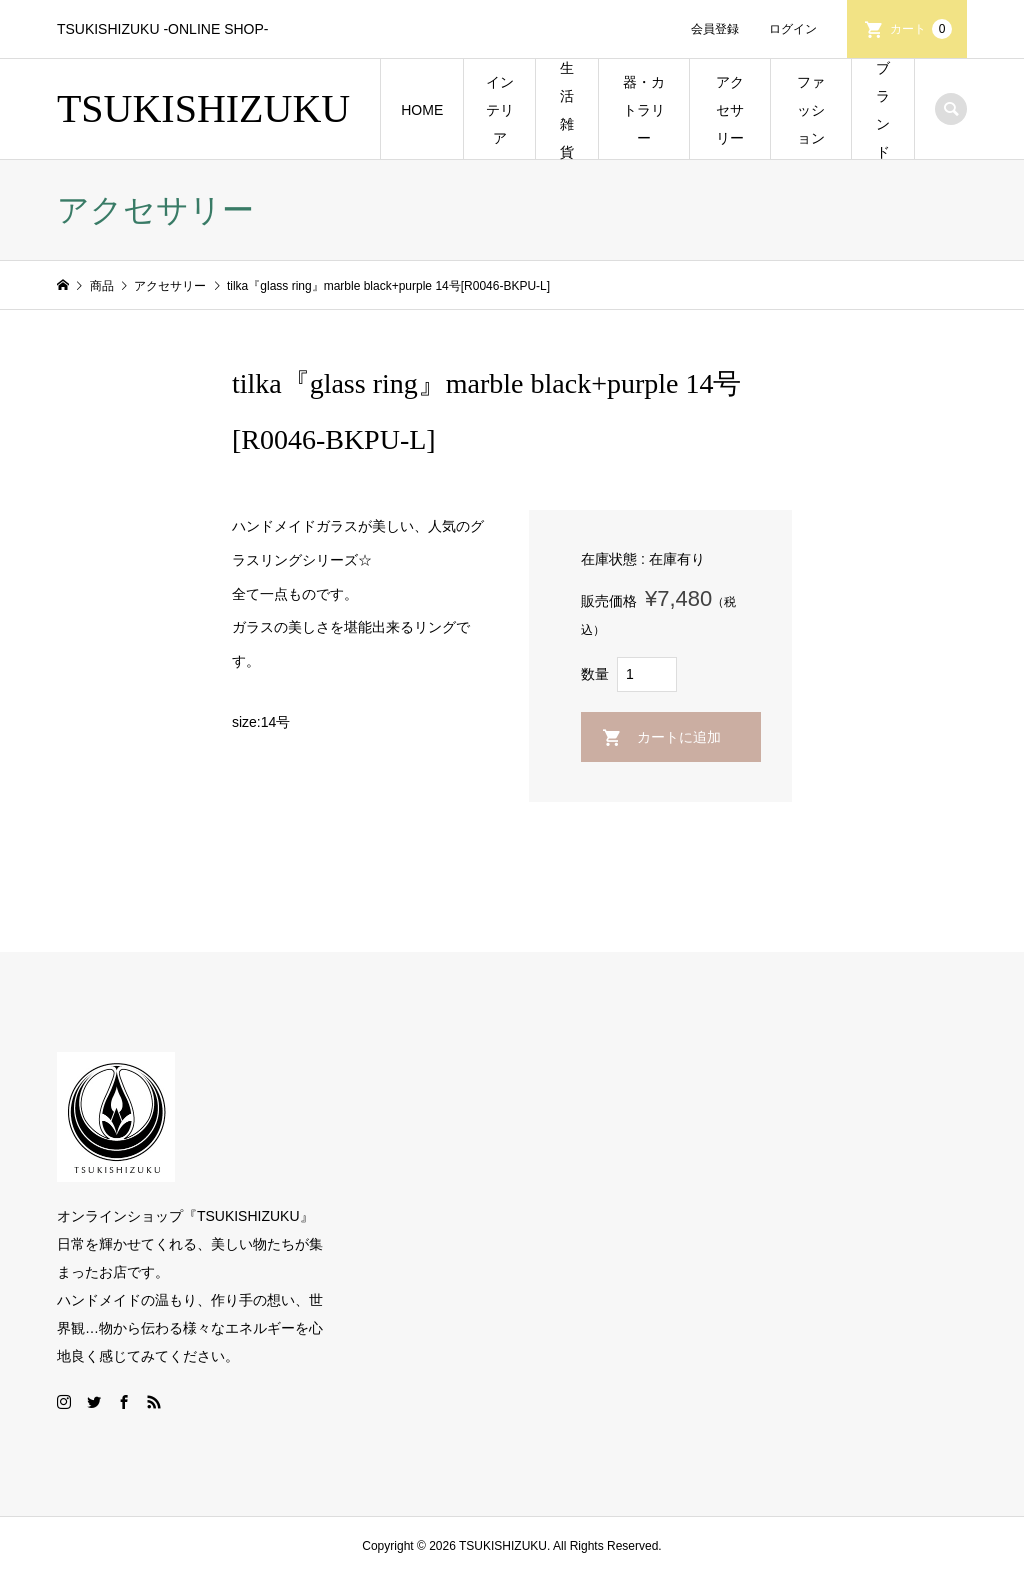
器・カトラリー (644, 110)
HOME (422, 110)
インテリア (500, 110)
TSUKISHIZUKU (203, 108)
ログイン (793, 29)
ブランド (883, 110)
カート (921, 29)
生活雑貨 (567, 110)
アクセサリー (730, 110)
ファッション (811, 110)
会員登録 (715, 29)
